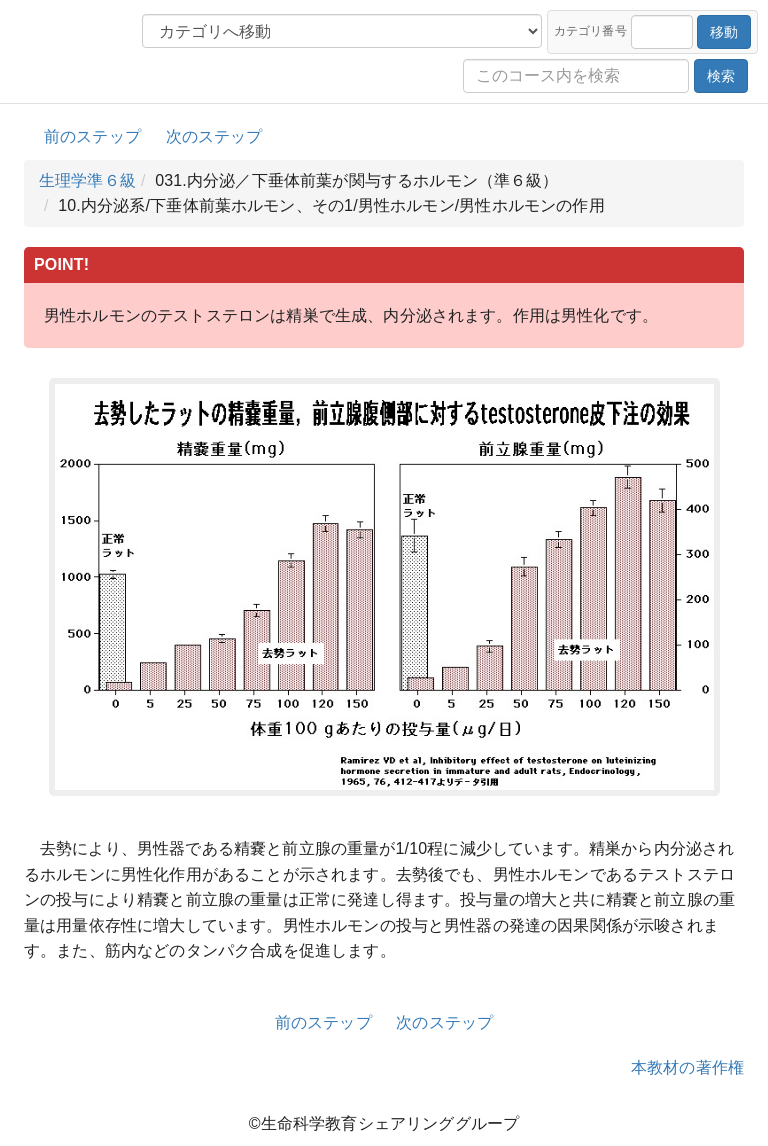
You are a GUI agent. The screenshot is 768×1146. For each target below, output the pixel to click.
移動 (724, 32)
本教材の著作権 (687, 1067)
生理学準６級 (87, 180)
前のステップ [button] (92, 136)
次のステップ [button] (214, 136)
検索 (721, 76)
